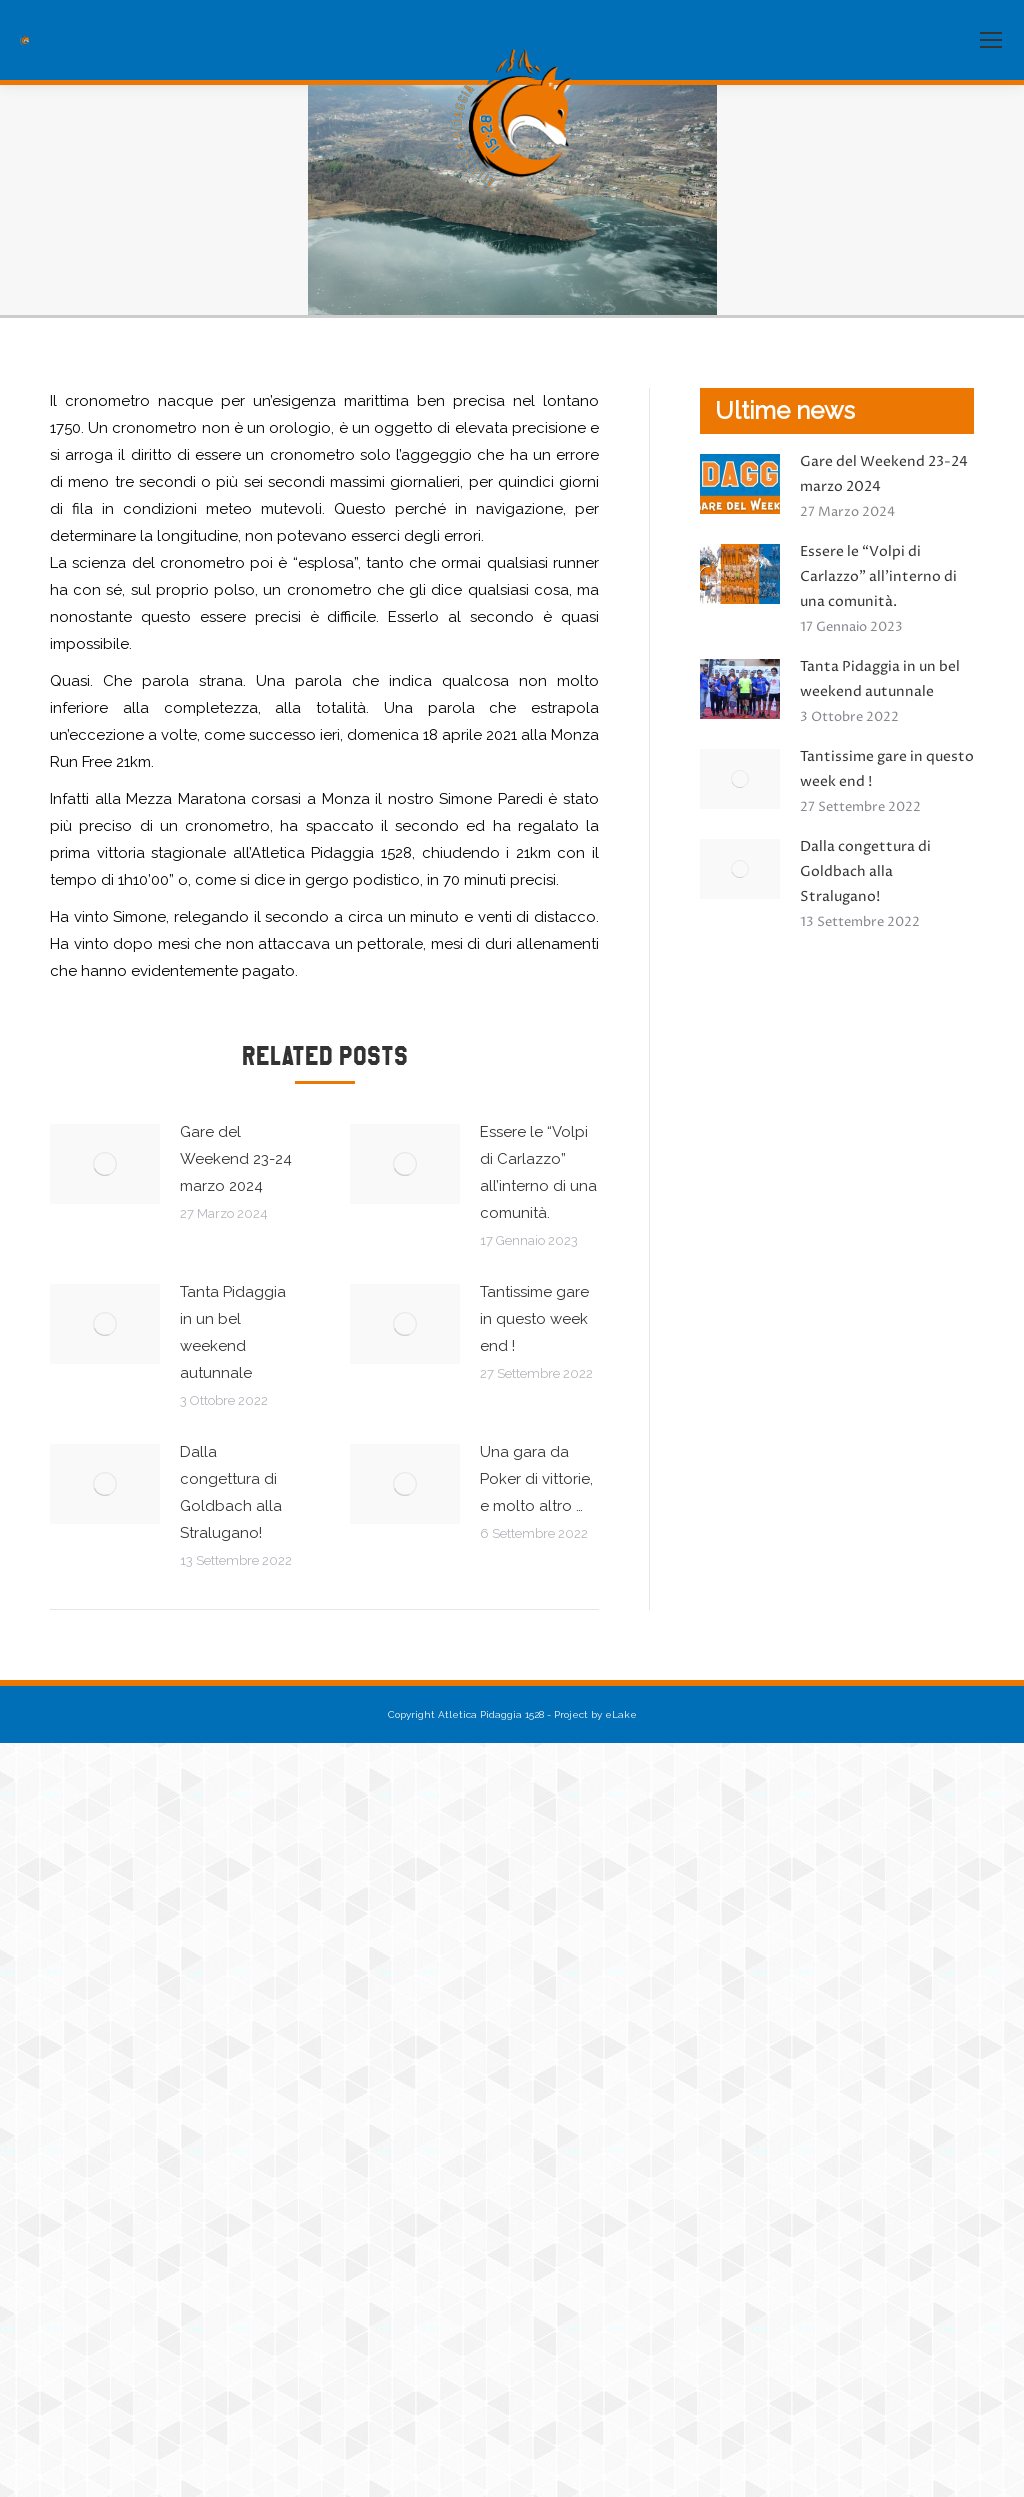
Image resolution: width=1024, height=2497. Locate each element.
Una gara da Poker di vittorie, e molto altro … (536, 1479)
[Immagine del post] (105, 1164)
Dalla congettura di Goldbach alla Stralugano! (231, 1492)
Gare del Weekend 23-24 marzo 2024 (236, 1159)
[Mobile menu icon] (991, 40)
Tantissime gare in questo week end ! (534, 1319)
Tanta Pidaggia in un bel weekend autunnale (233, 1332)
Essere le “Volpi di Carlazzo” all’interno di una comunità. (538, 1172)
